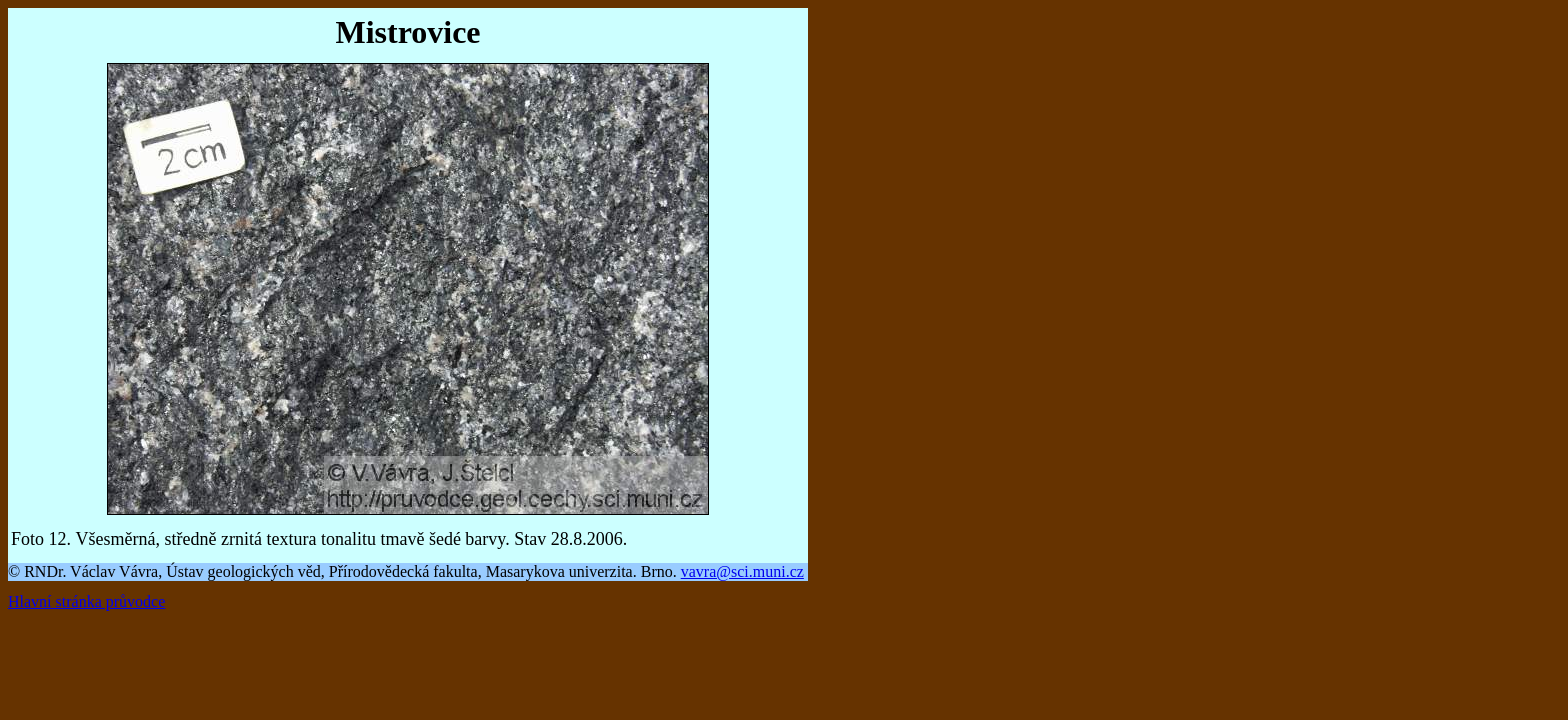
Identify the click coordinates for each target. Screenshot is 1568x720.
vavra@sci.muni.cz (742, 571)
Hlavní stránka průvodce (86, 601)
